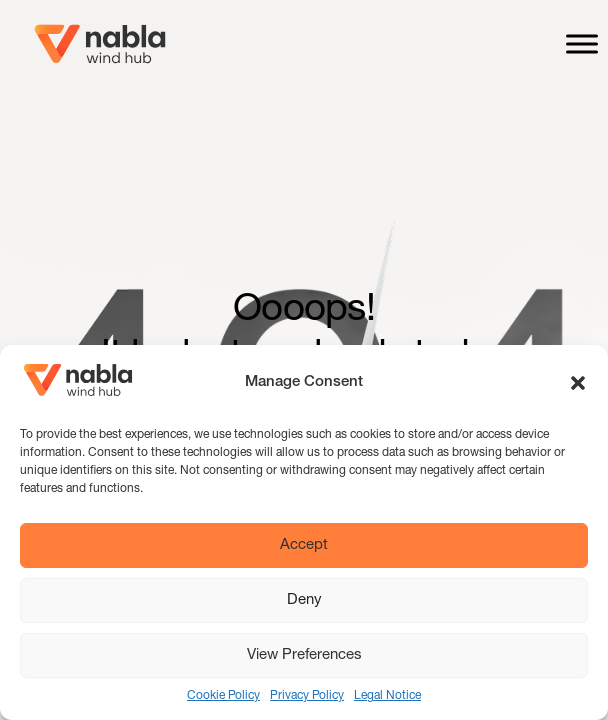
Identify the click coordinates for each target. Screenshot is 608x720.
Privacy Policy (307, 696)
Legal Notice (387, 696)
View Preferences (304, 655)
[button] (578, 383)
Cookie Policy (223, 696)
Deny (304, 600)
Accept (304, 545)
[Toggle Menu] (582, 43)
